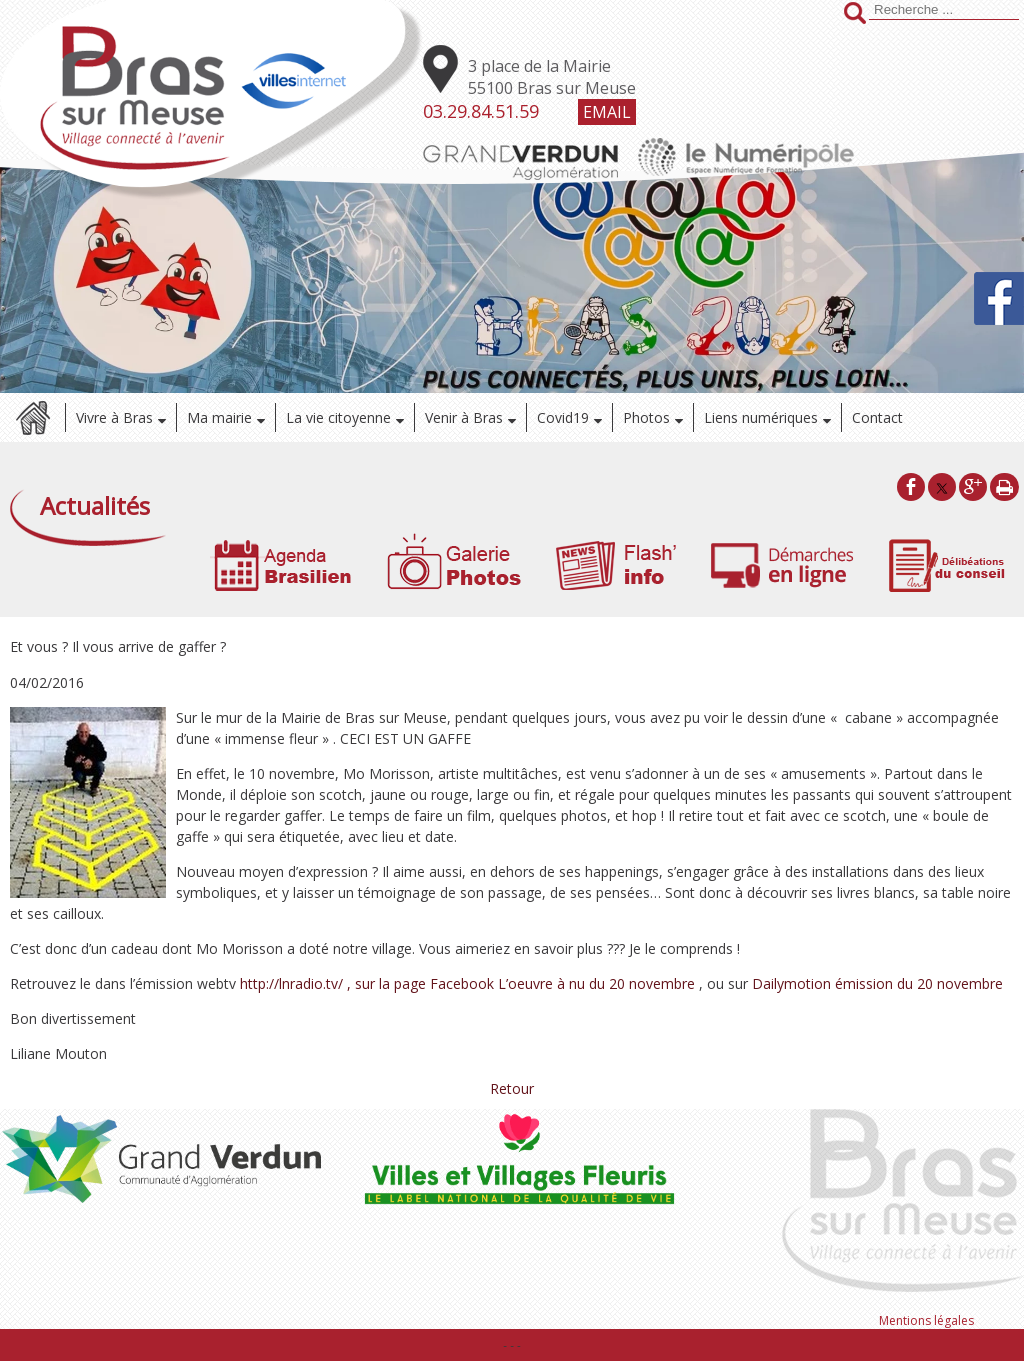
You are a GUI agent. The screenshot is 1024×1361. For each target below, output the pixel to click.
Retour (512, 1088)
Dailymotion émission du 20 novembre (877, 983)
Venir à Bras (464, 417)
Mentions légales (926, 1320)
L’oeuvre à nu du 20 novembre (596, 983)
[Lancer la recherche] (855, 15)
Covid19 (563, 417)
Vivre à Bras (114, 417)
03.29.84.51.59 (481, 111)
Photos (646, 417)
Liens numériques (761, 417)
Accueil (32, 417)
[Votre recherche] (944, 10)
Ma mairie (219, 417)
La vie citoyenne (338, 417)
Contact (877, 417)
